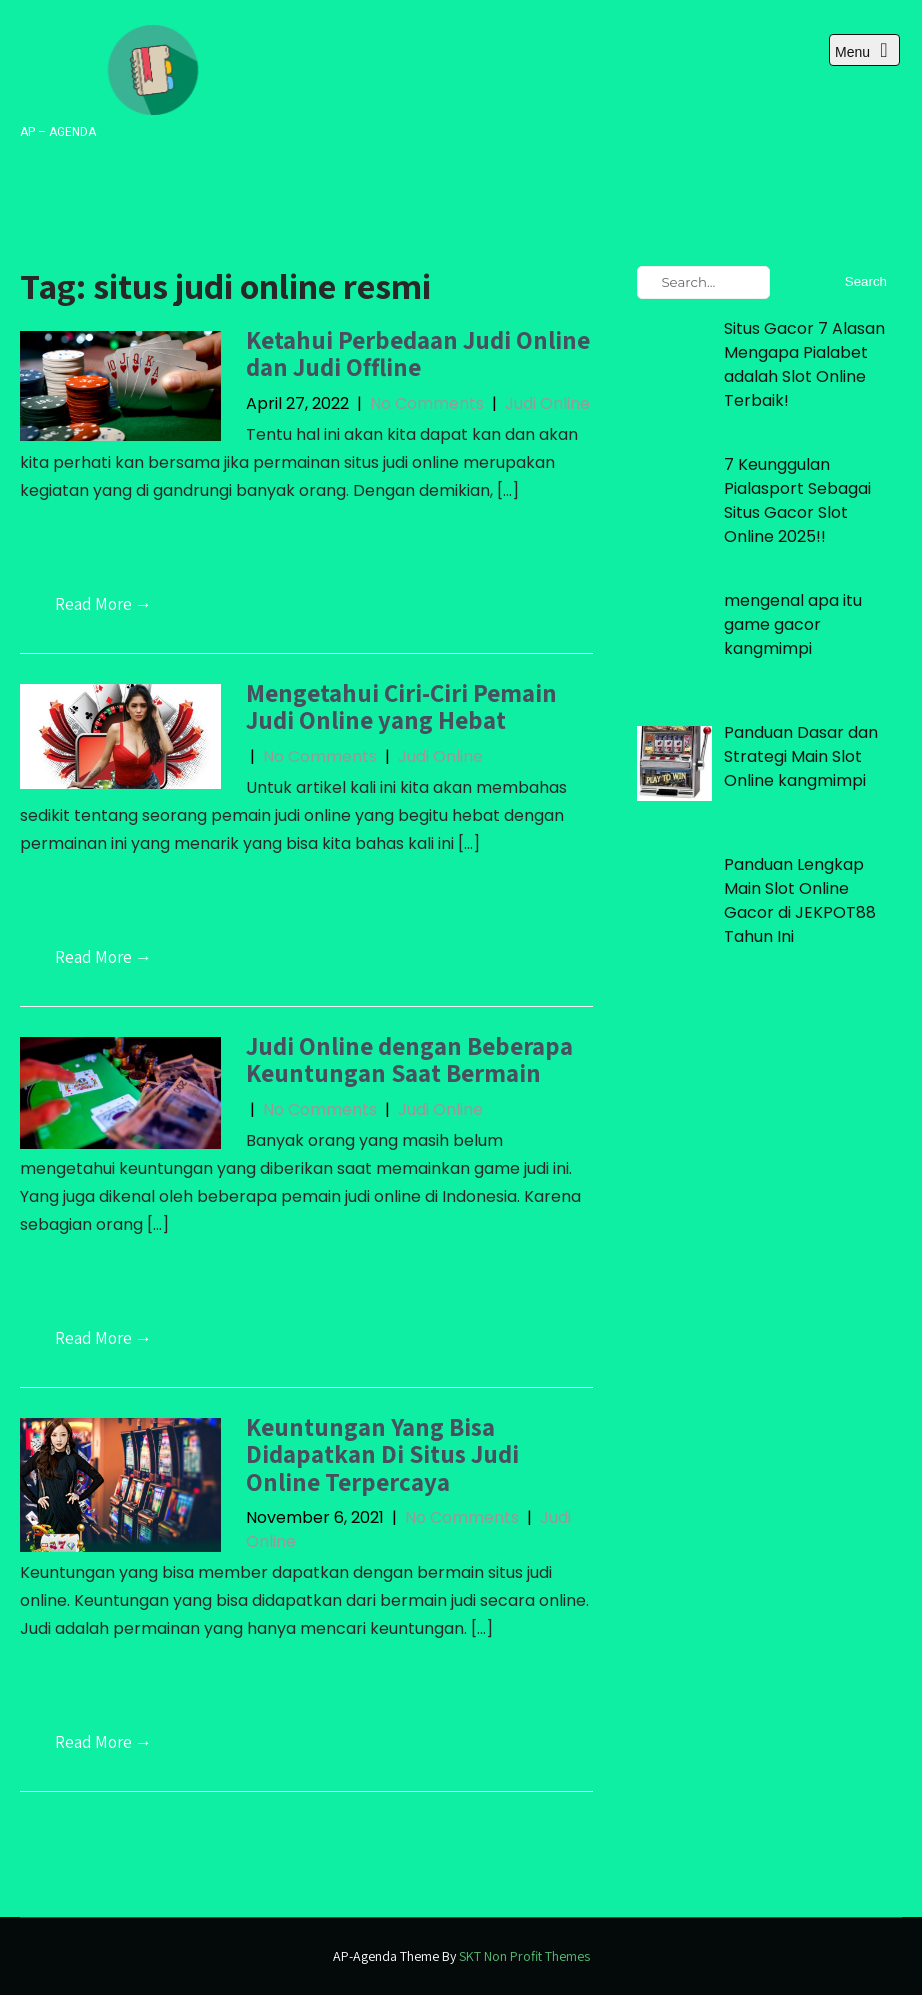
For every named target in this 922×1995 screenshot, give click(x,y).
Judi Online (547, 403)
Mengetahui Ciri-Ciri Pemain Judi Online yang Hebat (401, 706)
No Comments (427, 403)
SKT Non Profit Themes (524, 1956)
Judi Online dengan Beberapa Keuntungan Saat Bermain (409, 1059)
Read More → (103, 604)
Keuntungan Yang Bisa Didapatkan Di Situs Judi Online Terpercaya (382, 1454)
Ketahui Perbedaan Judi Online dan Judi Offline (418, 353)
